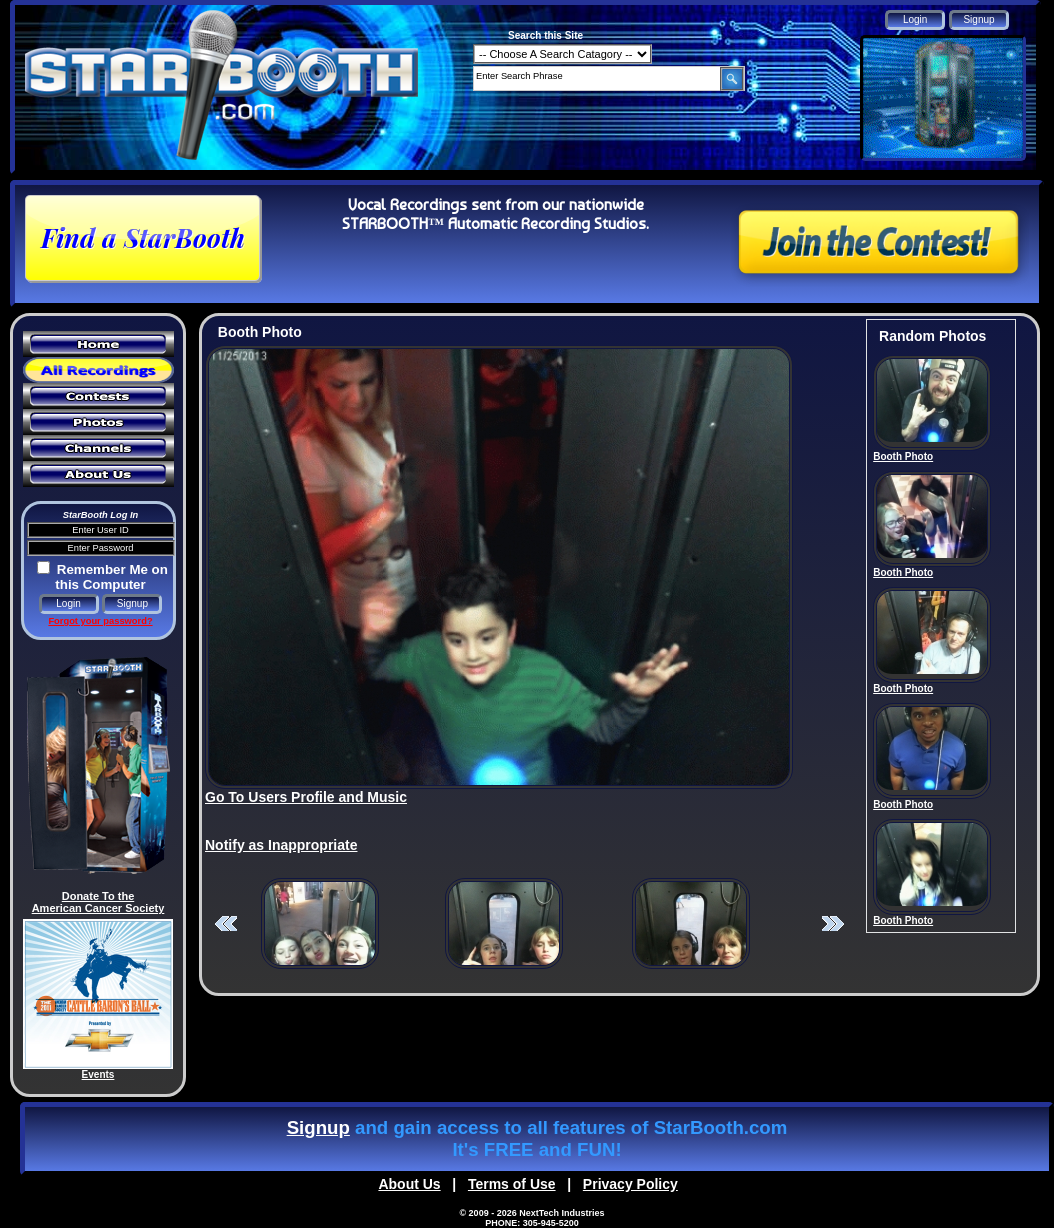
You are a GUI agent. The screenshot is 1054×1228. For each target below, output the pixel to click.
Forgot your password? (100, 621)
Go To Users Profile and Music (306, 797)
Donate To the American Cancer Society (98, 902)
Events (98, 1074)
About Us (409, 1184)
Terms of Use (512, 1184)
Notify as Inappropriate (281, 845)
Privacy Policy (630, 1184)
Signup (318, 1127)
